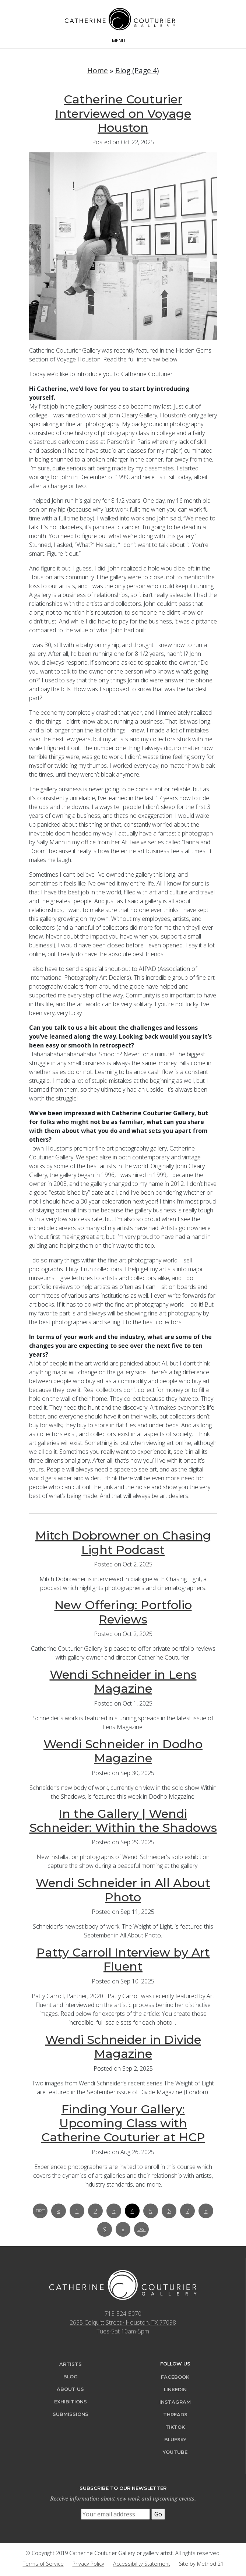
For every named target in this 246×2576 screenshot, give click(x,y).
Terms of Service (43, 2563)
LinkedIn (175, 2389)
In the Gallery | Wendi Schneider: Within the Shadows (123, 1820)
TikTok (175, 2427)
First (40, 2210)
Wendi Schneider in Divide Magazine (123, 2046)
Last (141, 2229)
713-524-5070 (123, 2314)
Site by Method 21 (201, 2563)
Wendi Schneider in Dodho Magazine (123, 1751)
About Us (70, 2389)
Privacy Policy (88, 2563)
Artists (70, 2364)
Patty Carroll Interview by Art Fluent (123, 1959)
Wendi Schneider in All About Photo (123, 1890)
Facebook (175, 2377)
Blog (70, 2376)
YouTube (175, 2452)
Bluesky (175, 2439)
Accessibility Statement (141, 2563)
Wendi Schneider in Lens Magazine (123, 1681)
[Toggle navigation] (123, 39)
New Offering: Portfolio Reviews (123, 1612)
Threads (175, 2414)
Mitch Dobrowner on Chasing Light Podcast (123, 1542)
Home (97, 70)
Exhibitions (70, 2401)
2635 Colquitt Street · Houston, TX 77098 (123, 2322)
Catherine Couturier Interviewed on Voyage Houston (123, 113)
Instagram (175, 2402)
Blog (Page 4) (137, 70)
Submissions (70, 2414)
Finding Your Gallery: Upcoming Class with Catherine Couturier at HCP (123, 2123)
